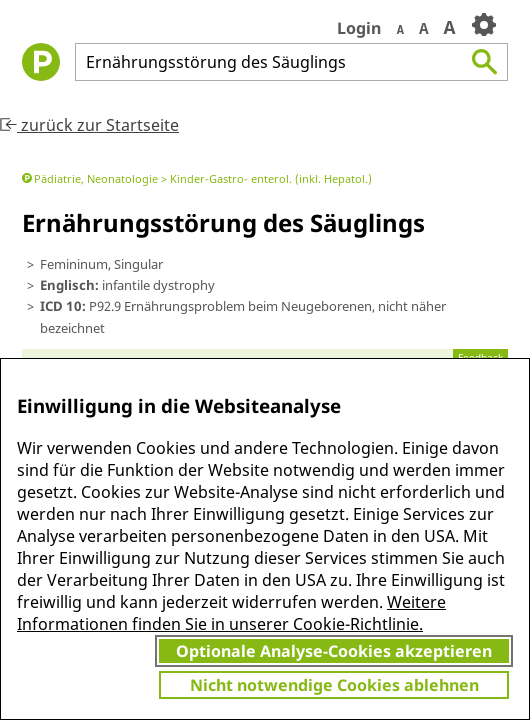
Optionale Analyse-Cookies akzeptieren (334, 651)
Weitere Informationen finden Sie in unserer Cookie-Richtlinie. (231, 613)
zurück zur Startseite (89, 125)
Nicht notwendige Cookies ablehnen (334, 685)
